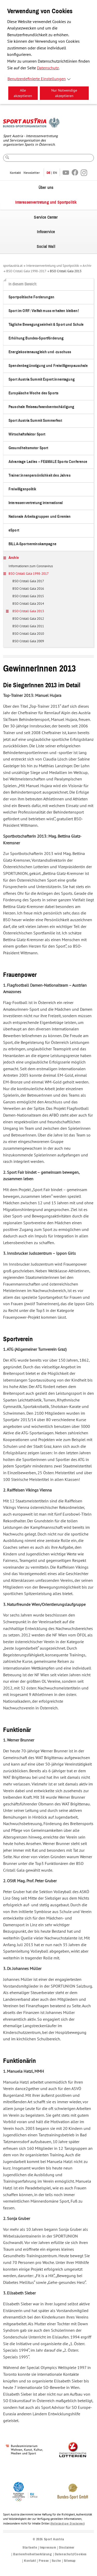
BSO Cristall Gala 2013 (65, 271)
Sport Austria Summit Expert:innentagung (42, 379)
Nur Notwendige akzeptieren (64, 93)
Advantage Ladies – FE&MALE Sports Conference (48, 462)
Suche (56, 2561)
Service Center (46, 217)
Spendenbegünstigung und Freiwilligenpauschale (48, 366)
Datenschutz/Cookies (71, 2554)
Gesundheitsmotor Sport (28, 448)
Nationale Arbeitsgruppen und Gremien (40, 517)
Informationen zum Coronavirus (31, 566)
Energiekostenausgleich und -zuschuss (40, 352)
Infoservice (46, 232)
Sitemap (70, 2561)
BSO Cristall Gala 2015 (28, 596)
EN (55, 173)
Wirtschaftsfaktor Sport (27, 434)
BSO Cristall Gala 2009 (28, 641)
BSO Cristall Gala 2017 (28, 581)
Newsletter (32, 173)
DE (48, 173)
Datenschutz (48, 68)
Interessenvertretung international (36, 503)
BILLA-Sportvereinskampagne (32, 544)
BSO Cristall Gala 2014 (28, 604)
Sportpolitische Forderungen (31, 297)
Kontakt (15, 173)
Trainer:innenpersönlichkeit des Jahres (40, 475)
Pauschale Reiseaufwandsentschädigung (41, 407)
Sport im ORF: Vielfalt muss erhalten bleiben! (44, 311)
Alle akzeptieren (23, 93)
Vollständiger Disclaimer (67, 2523)
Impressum (48, 2547)
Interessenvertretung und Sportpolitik (46, 202)
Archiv (87, 266)
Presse (44, 2561)
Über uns (46, 188)
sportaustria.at (13, 266)
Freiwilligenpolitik (22, 489)
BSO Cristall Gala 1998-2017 (26, 271)
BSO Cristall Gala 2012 (28, 619)
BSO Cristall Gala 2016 (28, 589)
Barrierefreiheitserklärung (32, 2554)
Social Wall (46, 247)
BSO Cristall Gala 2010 (28, 634)
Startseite (30, 2547)
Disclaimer (66, 2547)
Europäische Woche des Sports (33, 393)
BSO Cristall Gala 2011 (28, 626)
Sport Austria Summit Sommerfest (35, 421)
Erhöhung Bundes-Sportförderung (36, 338)
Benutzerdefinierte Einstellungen (37, 79)
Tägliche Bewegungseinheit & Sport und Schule (46, 325)
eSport (14, 530)
